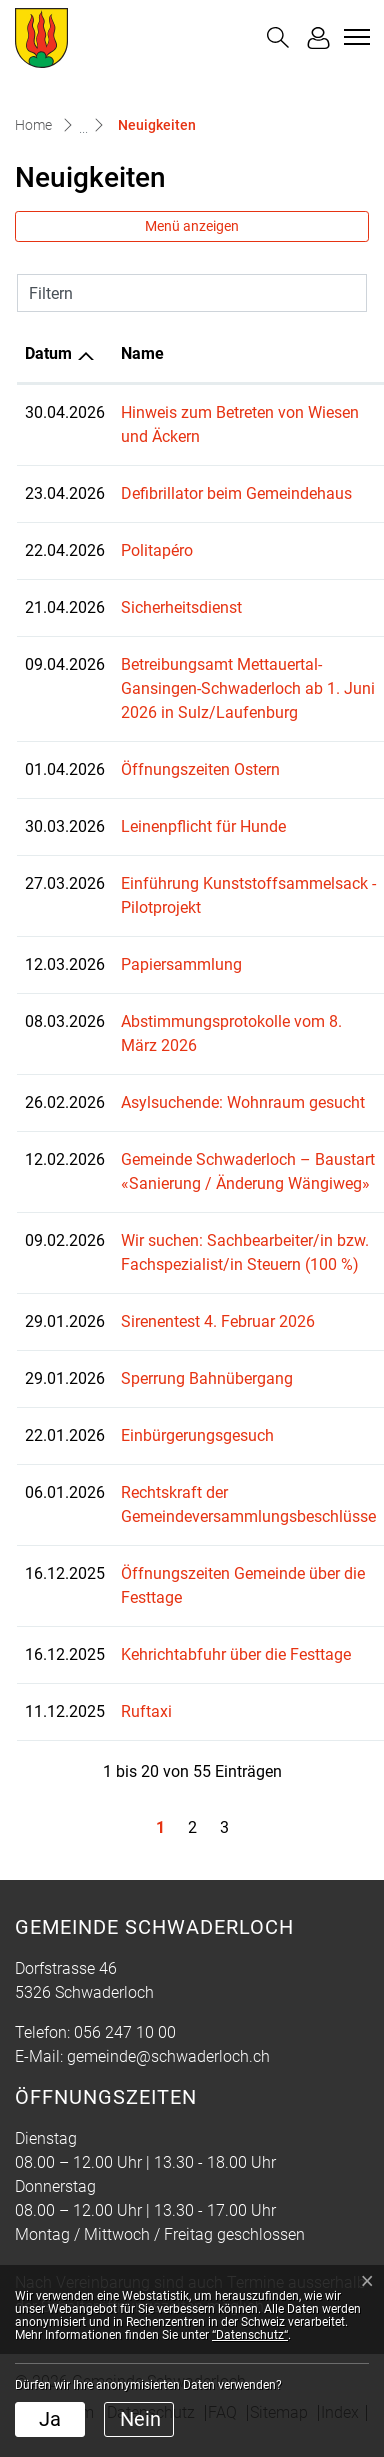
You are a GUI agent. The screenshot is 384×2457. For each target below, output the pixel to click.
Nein (140, 2419)
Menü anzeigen (192, 226)
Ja (50, 2419)
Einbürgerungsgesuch (197, 1435)
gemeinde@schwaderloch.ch (168, 2056)
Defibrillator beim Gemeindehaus (236, 493)
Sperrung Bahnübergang (207, 1378)
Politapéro (157, 550)
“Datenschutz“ (250, 2335)
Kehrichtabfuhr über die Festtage (236, 1654)
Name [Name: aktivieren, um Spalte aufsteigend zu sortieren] (142, 353)
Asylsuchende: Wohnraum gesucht (243, 1102)
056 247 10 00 (125, 2032)
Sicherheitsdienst (181, 607)
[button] (278, 37)
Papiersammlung (181, 964)
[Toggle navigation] (354, 37)
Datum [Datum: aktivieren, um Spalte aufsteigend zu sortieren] (48, 353)
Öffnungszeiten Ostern (200, 769)
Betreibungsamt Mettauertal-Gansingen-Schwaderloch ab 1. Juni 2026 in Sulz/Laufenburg (248, 688)
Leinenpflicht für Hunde (203, 826)
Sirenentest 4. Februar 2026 (218, 1321)
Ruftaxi (146, 1711)
